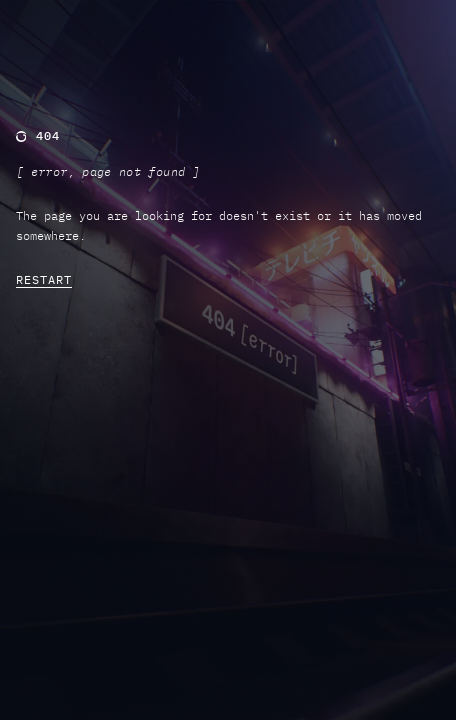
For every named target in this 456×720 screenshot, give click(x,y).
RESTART (44, 279)
